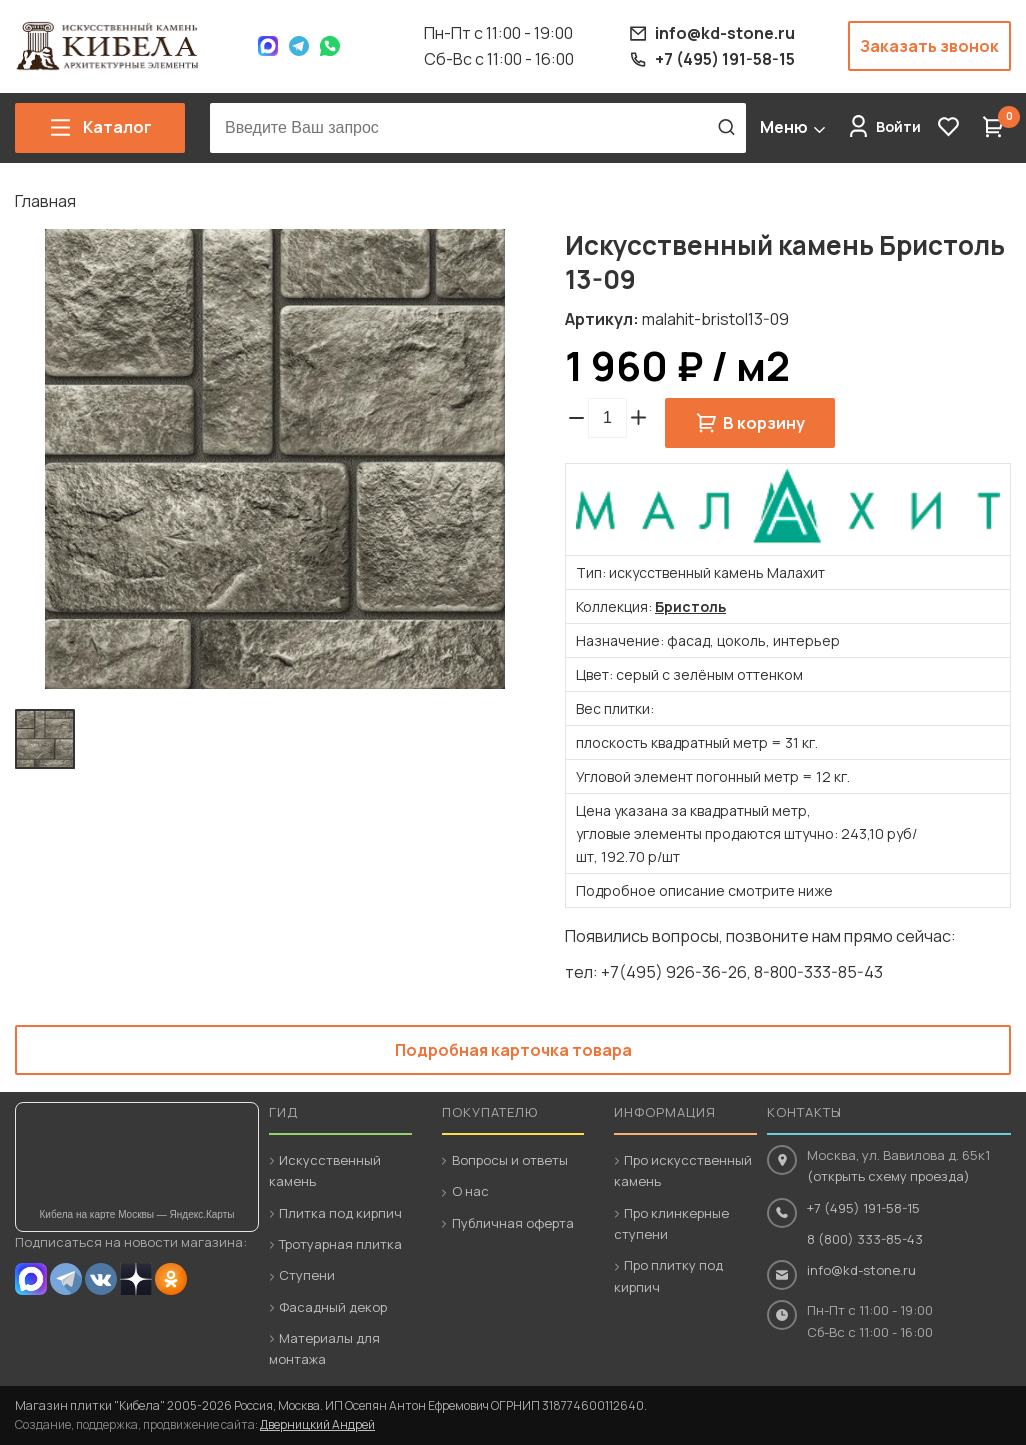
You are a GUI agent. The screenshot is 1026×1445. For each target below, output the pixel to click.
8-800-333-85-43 (818, 972)
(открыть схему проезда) (888, 1176)
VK (101, 1279)
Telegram (299, 46)
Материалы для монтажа (324, 1348)
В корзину (764, 423)
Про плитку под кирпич (668, 1275)
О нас (470, 1191)
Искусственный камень (325, 1170)
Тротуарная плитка (340, 1244)
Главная (45, 201)
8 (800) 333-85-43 (865, 1239)
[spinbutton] (607, 418)
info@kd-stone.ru (861, 1270)
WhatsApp (330, 46)
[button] (638, 418)
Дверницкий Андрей (317, 1424)
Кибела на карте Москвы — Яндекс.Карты (137, 1214)
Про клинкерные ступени (671, 1223)
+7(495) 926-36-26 (674, 972)
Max (268, 46)
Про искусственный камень (683, 1170)
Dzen (136, 1279)
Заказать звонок (929, 46)
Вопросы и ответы (510, 1160)
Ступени (307, 1275)
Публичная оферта (513, 1223)
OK (171, 1279)
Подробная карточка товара (513, 1050)
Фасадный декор (333, 1307)
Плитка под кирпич (340, 1213)
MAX (31, 1279)
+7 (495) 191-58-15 (863, 1208)
